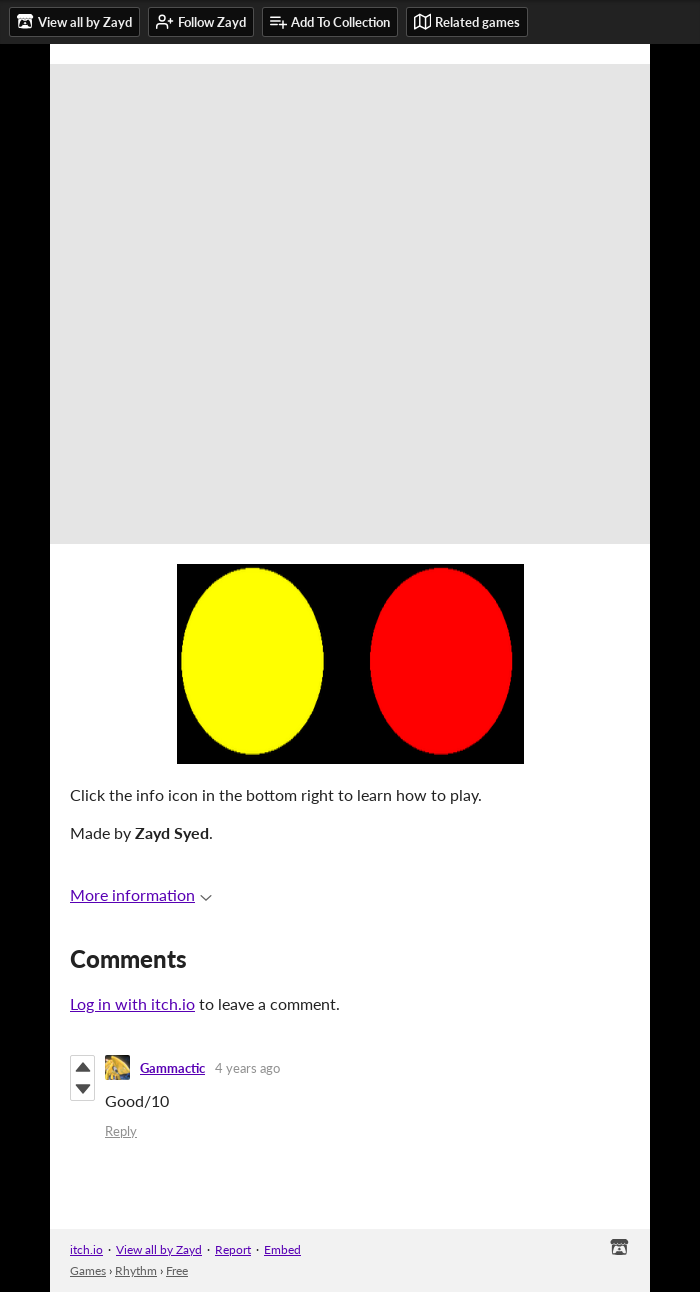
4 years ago (247, 1068)
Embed (282, 1249)
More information (141, 894)
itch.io (86, 1249)
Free (177, 1270)
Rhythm (136, 1270)
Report (233, 1249)
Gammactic (172, 1068)
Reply (121, 1131)
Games (88, 1270)
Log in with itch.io (132, 1003)
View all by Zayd (159, 1249)
